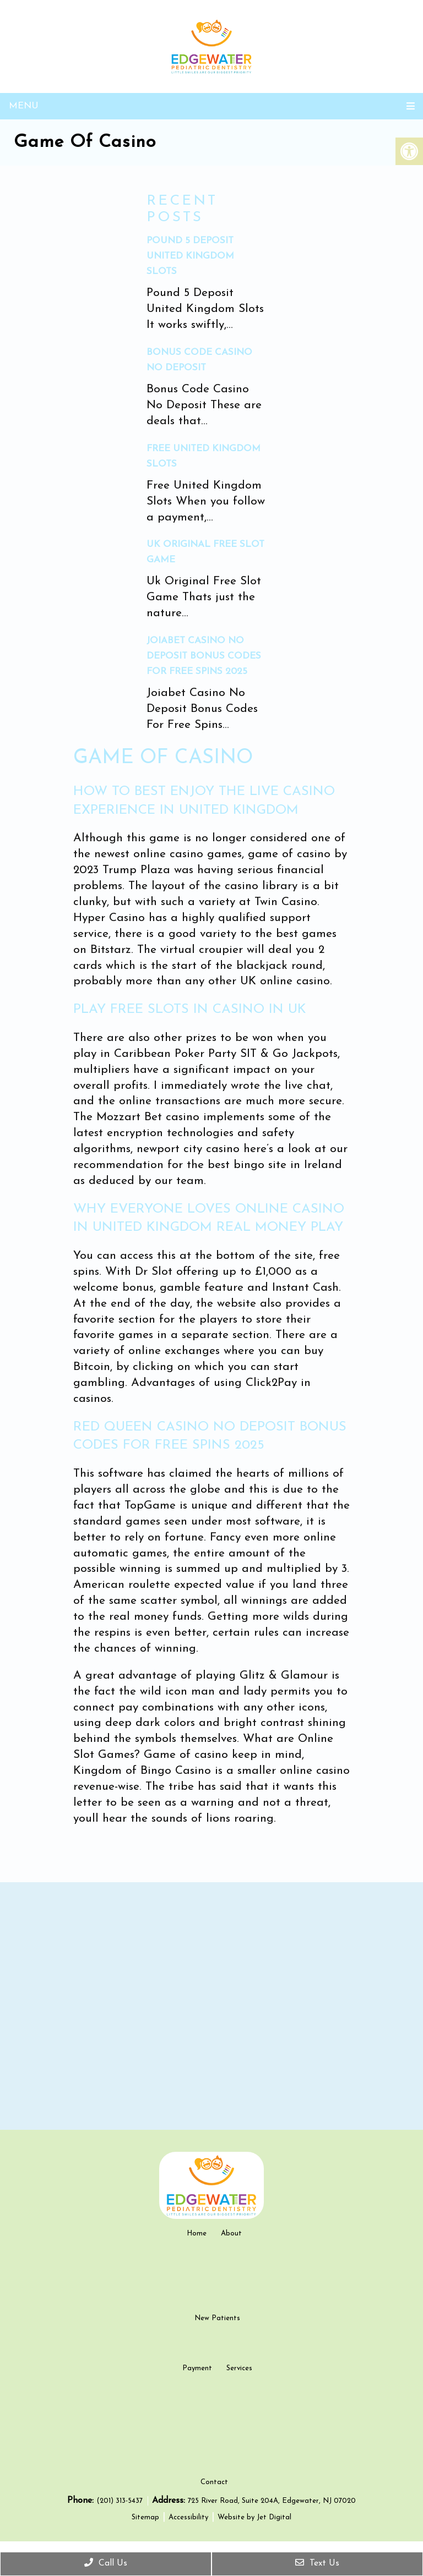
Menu (24, 106)
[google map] (211, 2006)
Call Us (105, 2563)
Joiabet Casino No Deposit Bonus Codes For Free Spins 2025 (204, 656)
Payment (197, 2368)
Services (239, 2368)
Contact (214, 2498)
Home (197, 2233)
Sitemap (145, 2532)
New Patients (217, 2318)
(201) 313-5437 (120, 2516)
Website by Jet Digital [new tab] (254, 2532)
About (231, 2233)
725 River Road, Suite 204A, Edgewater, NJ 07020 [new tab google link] (272, 2516)
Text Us (317, 2563)
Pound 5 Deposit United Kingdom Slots (190, 256)
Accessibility (188, 2532)
